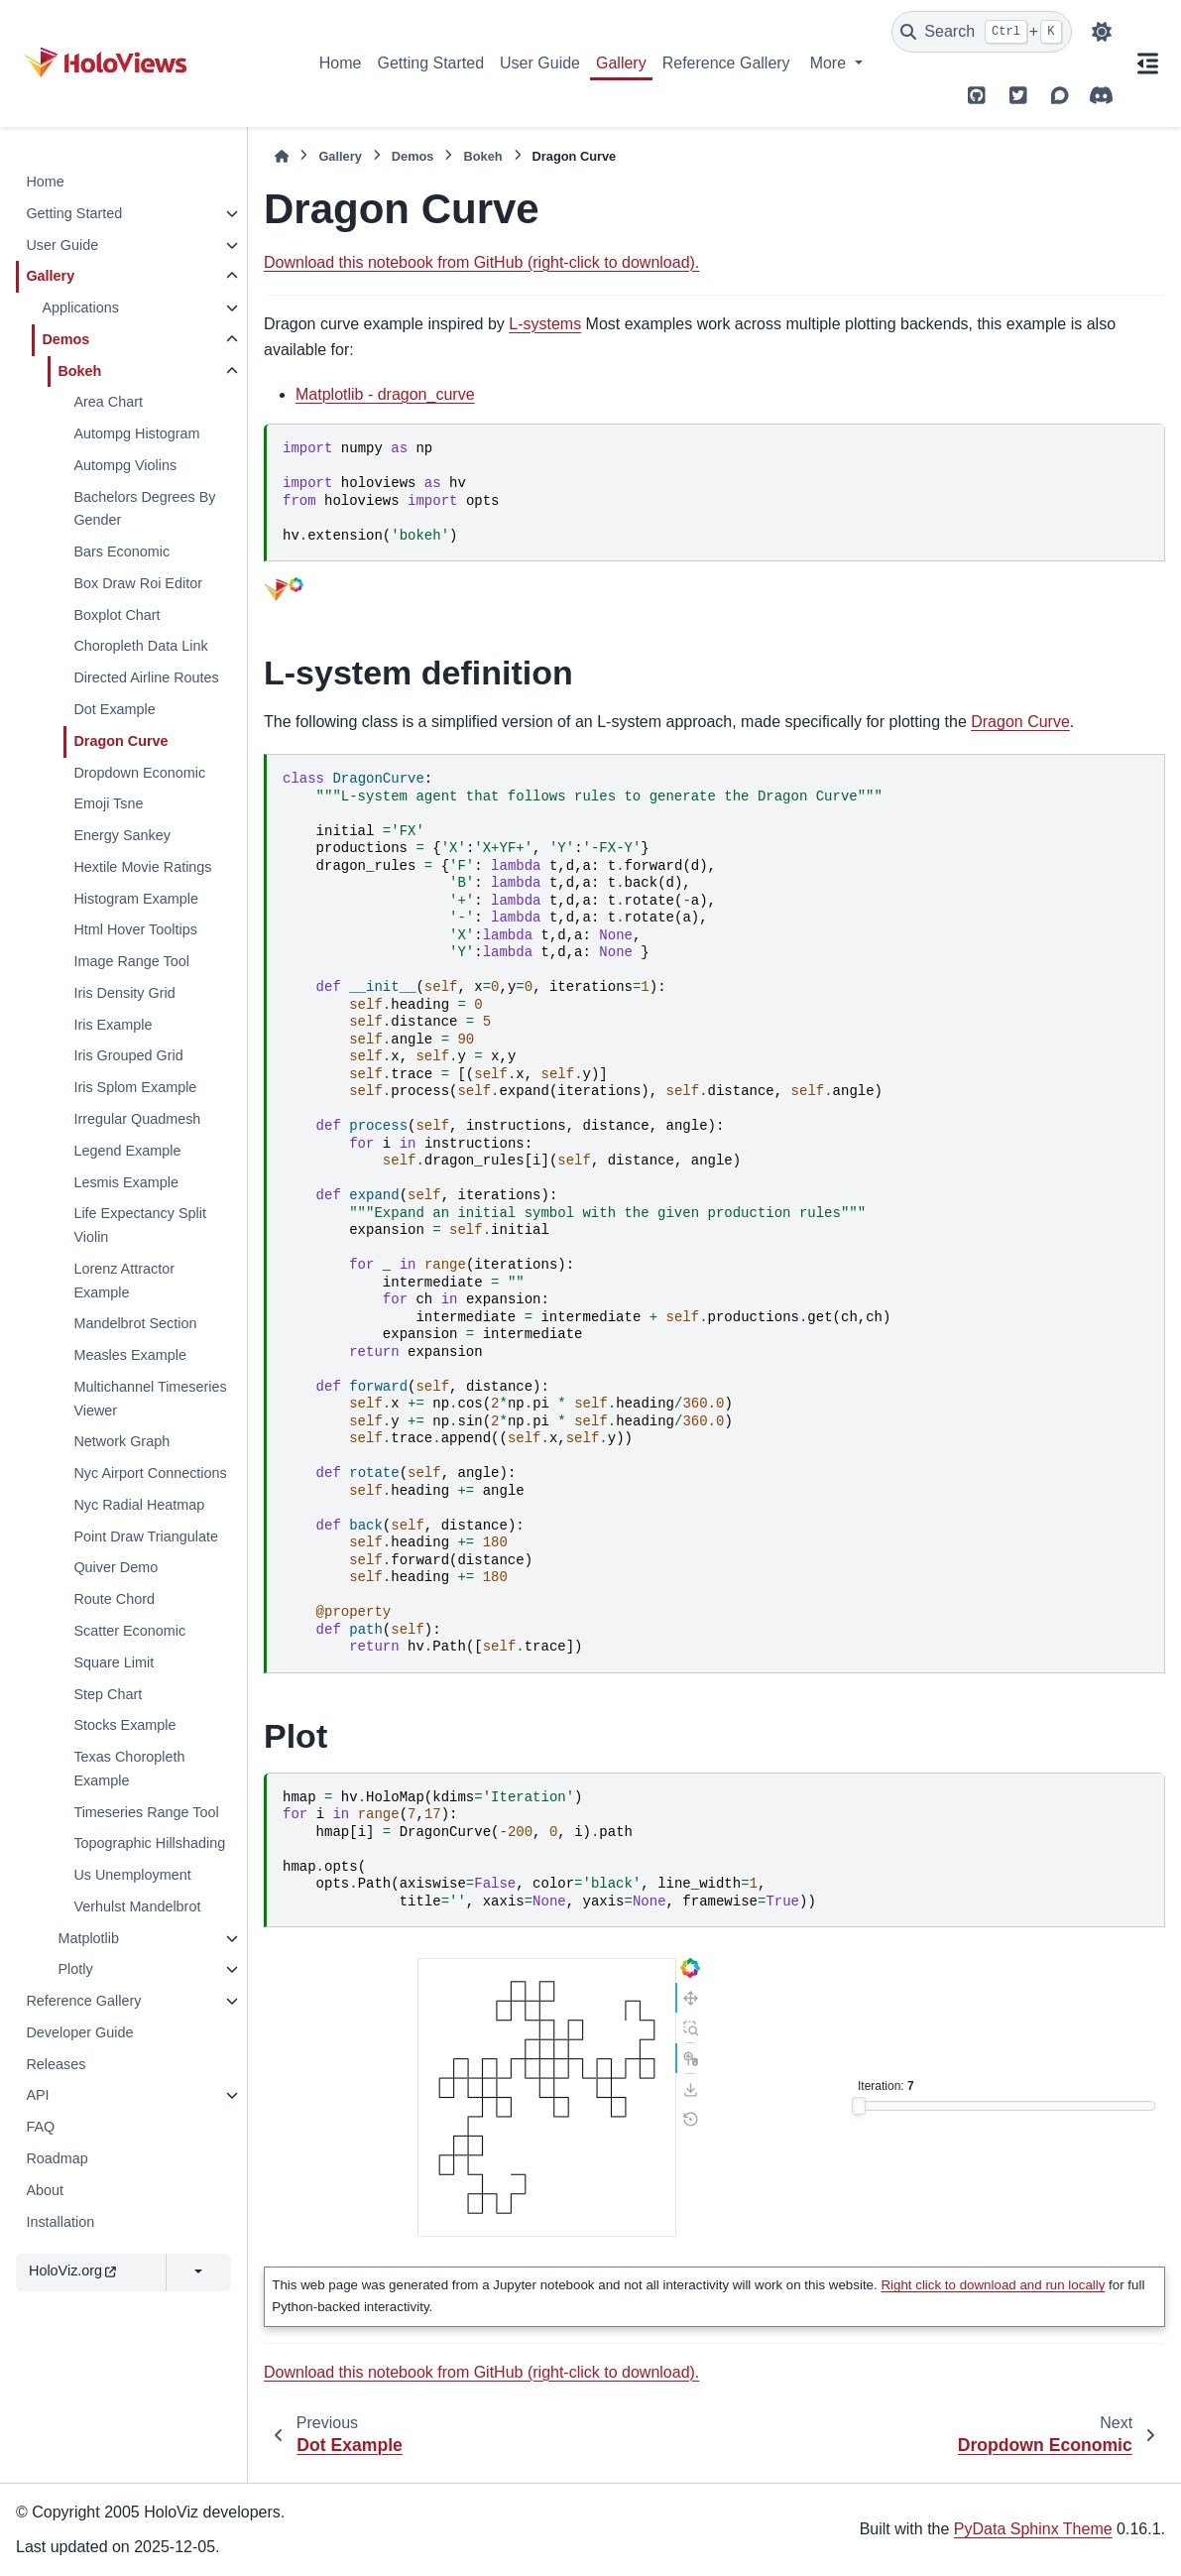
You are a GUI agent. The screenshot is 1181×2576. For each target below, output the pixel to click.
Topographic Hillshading (149, 1843)
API (37, 2095)
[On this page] (1147, 63)
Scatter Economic (129, 1631)
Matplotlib (88, 1938)
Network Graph (121, 1441)
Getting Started (430, 63)
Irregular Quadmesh (136, 1119)
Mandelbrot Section (134, 1323)
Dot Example (114, 709)
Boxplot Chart (116, 615)
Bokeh (79, 371)
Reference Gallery (726, 63)
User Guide (540, 63)
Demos (65, 339)
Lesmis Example (125, 1182)
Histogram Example (135, 899)
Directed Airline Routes (145, 677)
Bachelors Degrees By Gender (144, 509)
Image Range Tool (131, 961)
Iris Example (112, 1025)
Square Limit (113, 1662)
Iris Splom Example (134, 1087)
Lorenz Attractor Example (124, 1280)
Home (340, 63)
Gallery (621, 63)
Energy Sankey (122, 835)
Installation (60, 2222)
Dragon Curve (120, 741)
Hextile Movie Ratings (142, 867)
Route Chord (114, 1599)
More (830, 63)
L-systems (545, 323)
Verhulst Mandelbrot (136, 1906)
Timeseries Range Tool (145, 1812)
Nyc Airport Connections (149, 1473)
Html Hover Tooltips (135, 929)
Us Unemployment (131, 1875)
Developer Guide (79, 2032)
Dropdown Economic (139, 773)
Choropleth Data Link (140, 646)
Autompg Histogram (136, 433)
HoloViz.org (72, 2270)
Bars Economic (121, 551)
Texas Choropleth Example (128, 1768)
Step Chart (107, 1694)
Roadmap (56, 2158)
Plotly (75, 1969)
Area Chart (108, 402)
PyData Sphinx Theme (1033, 2528)
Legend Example (126, 1151)
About (44, 2190)
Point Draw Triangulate (145, 1536)
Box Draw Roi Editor (137, 583)
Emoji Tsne (108, 803)
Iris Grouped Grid (127, 1055)
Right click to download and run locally (993, 2284)
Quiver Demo (115, 1567)
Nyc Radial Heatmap (138, 1505)
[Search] (981, 32)
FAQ (40, 2127)
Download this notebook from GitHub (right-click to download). (481, 262)
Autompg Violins (125, 465)
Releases (55, 2064)
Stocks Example (124, 1725)
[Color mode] (1102, 32)
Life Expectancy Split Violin (139, 1225)
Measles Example (129, 1355)
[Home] (282, 156)
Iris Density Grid (124, 993)
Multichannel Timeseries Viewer (149, 1398)
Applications (80, 307)
